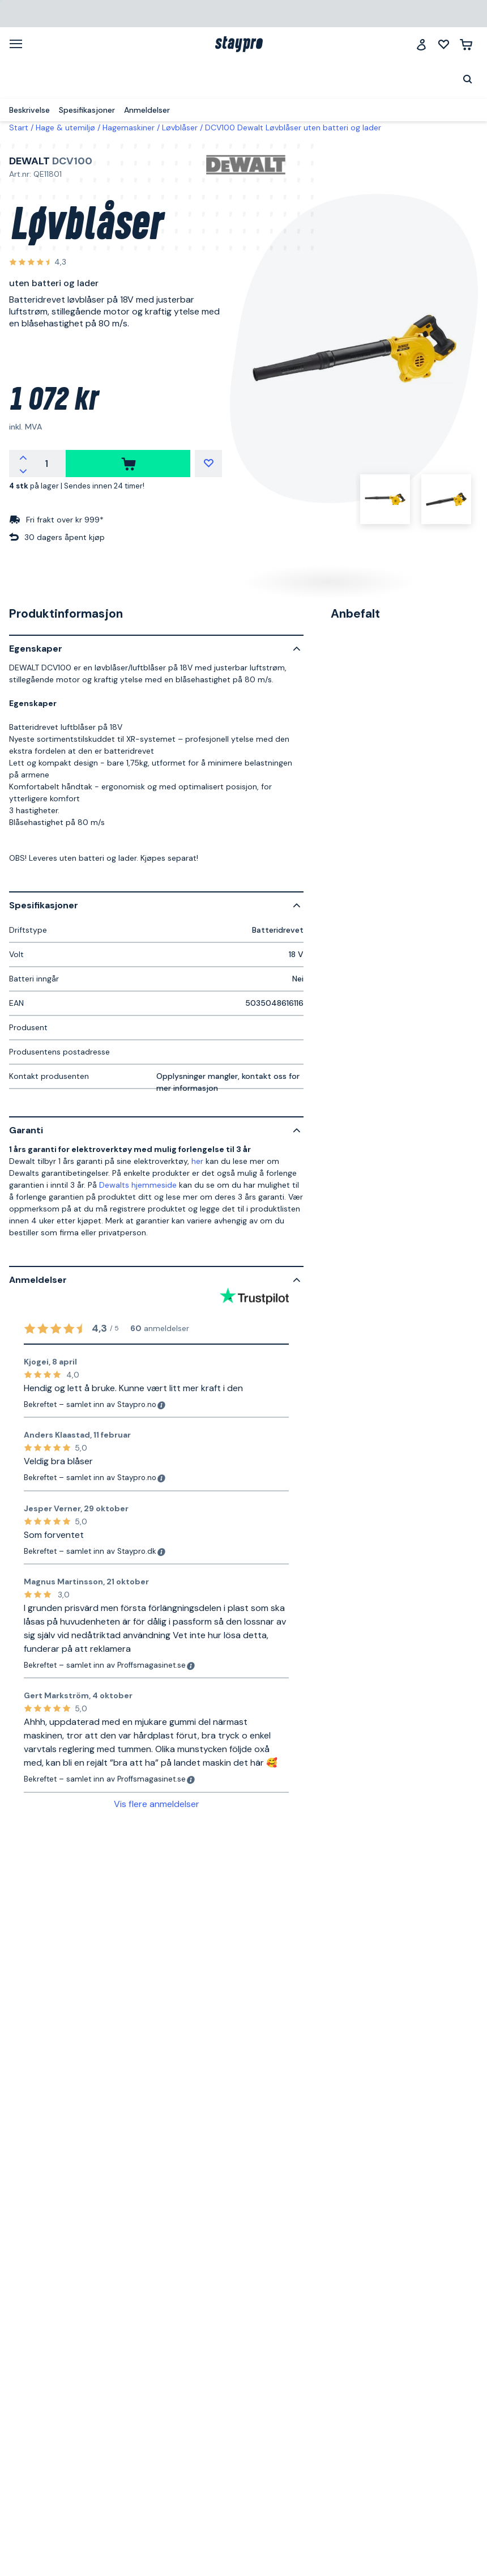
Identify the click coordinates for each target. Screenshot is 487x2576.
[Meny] (20, 43)
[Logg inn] (421, 44)
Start (18, 127)
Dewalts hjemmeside (138, 1185)
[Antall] (46, 463)
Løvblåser (180, 127)
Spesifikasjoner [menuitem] (87, 110)
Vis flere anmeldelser (156, 1804)
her (197, 1161)
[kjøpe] (128, 463)
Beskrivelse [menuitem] (29, 110)
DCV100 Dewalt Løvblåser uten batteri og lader (293, 127)
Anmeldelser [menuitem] (147, 110)
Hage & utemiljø (65, 127)
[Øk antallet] (23, 457)
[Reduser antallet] (23, 470)
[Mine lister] (444, 44)
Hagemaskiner (128, 127)
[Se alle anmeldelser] (37, 263)
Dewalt (29, 161)
